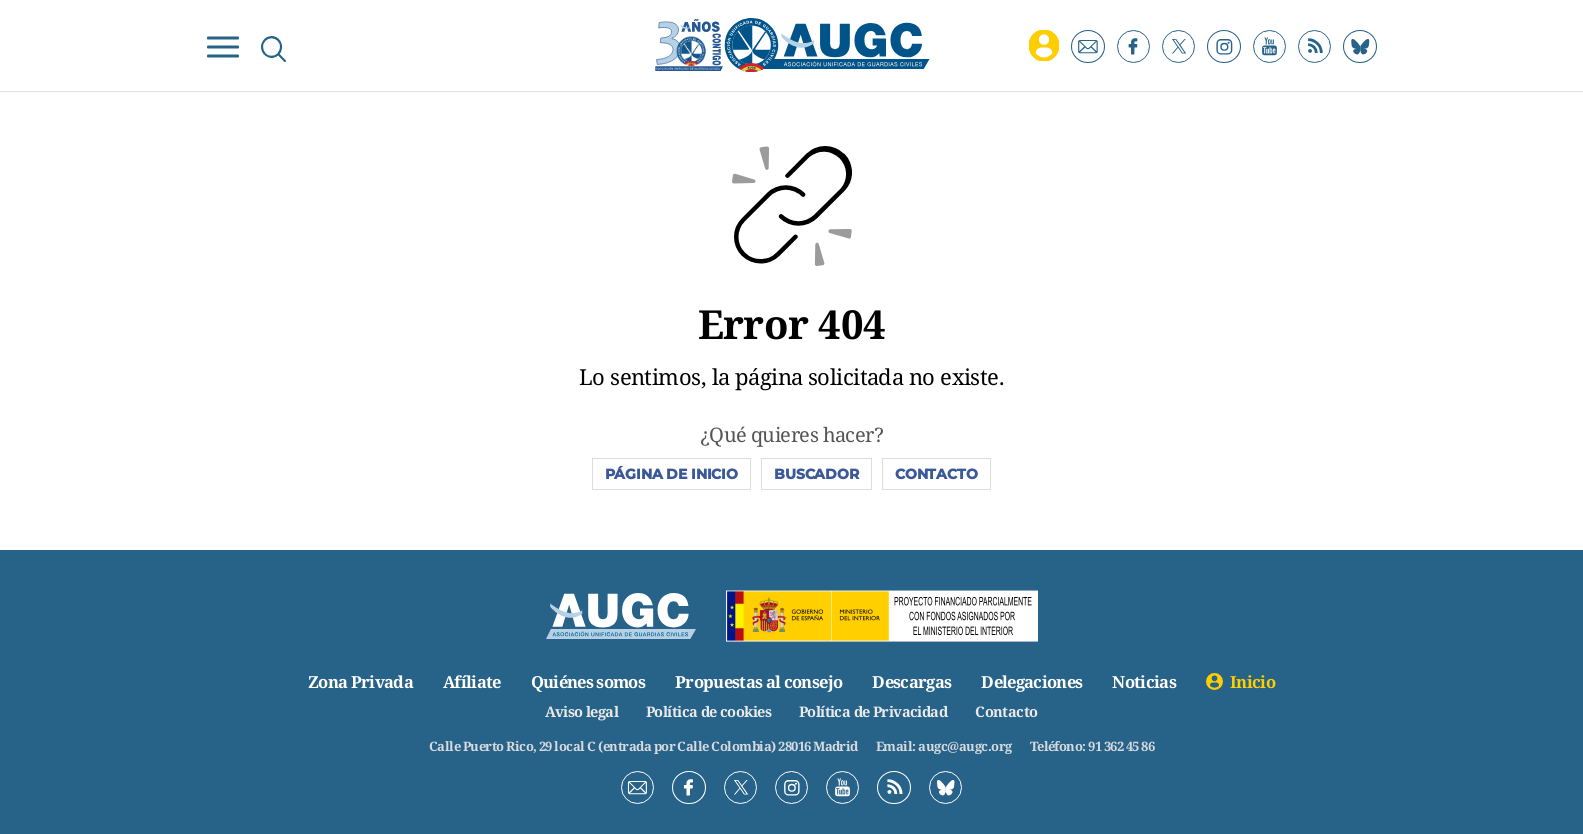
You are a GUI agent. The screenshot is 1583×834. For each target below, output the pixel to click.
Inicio (1258, 681)
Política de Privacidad (876, 711)
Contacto (936, 474)
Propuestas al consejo (758, 681)
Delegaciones (1035, 681)
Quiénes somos (585, 681)
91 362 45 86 (1121, 746)
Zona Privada (354, 681)
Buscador (816, 474)
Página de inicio (671, 474)
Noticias (1150, 681)
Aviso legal (576, 711)
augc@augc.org (964, 746)
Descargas (913, 681)
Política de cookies (706, 711)
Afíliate (467, 681)
